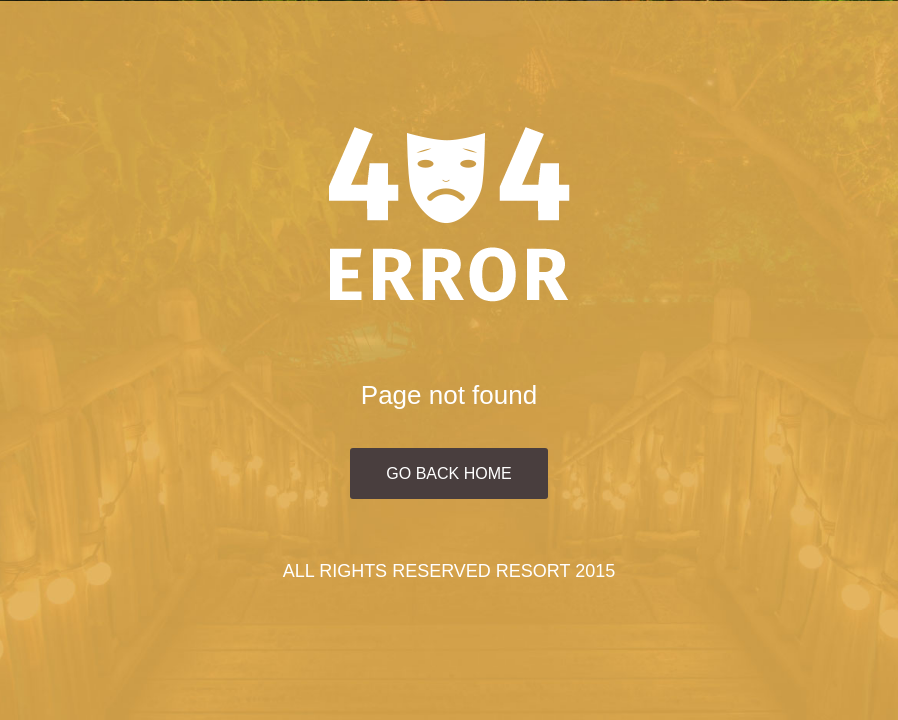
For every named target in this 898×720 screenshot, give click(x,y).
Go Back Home (448, 473)
